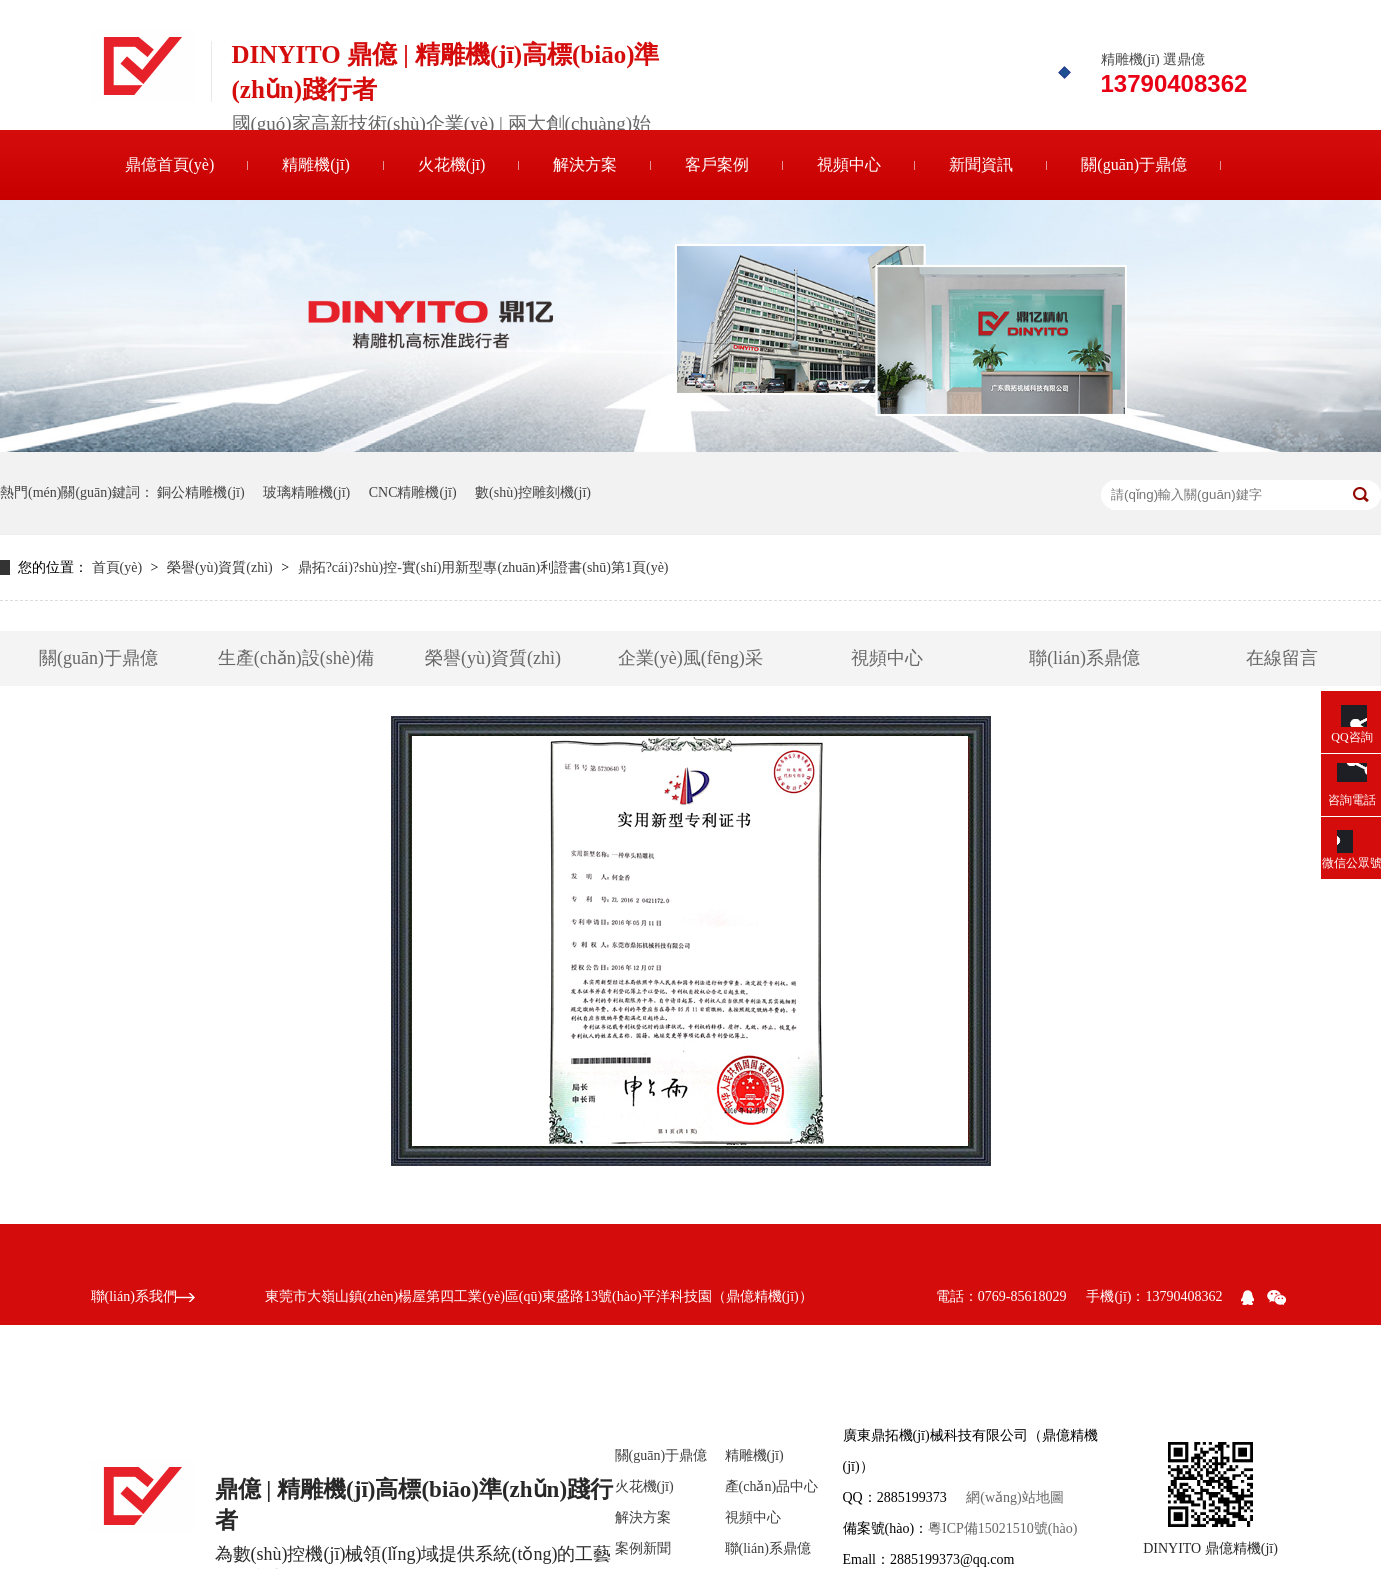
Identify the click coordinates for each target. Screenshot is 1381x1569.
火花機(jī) (452, 164)
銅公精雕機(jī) (200, 492)
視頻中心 (849, 164)
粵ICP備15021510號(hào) (1002, 1528)
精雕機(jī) (316, 164)
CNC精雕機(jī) (413, 492)
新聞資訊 (981, 164)
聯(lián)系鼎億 (1084, 658)
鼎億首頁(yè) (170, 164)
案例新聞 (643, 1548)
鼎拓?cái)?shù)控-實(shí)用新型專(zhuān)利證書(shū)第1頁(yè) (483, 567)
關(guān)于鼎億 (1134, 164)
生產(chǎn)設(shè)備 (296, 658)
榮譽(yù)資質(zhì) (221, 567)
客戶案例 (717, 164)
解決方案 (585, 164)
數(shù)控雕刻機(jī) (533, 492)
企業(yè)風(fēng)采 (690, 658)
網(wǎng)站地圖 (1014, 1497)
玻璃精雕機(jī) (306, 492)
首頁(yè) (119, 567)
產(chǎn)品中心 (772, 1486)
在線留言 (1282, 658)
